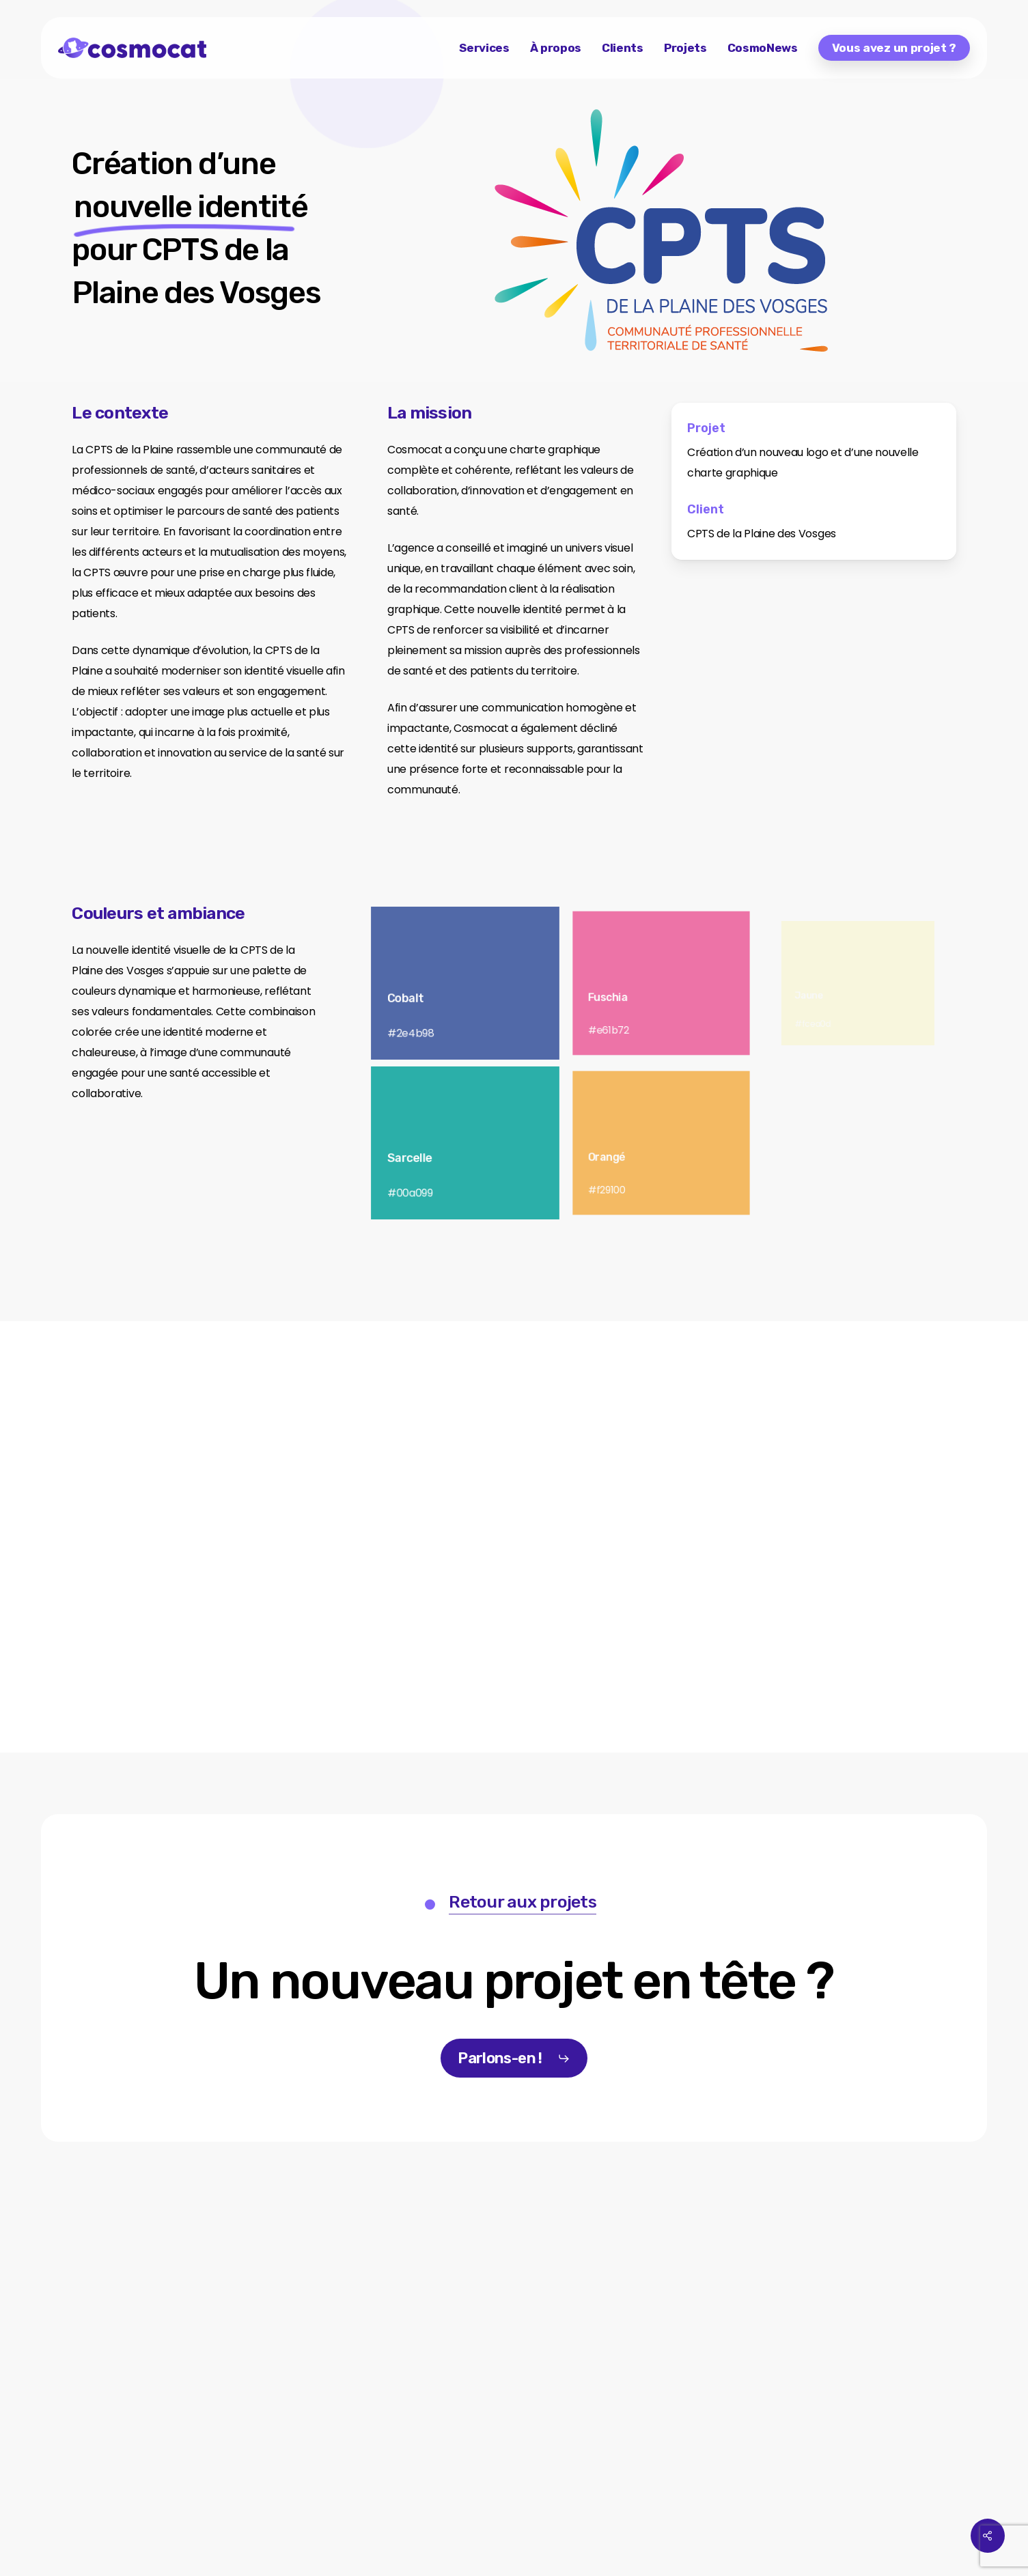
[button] (513, 1981)
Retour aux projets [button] (522, 1902)
